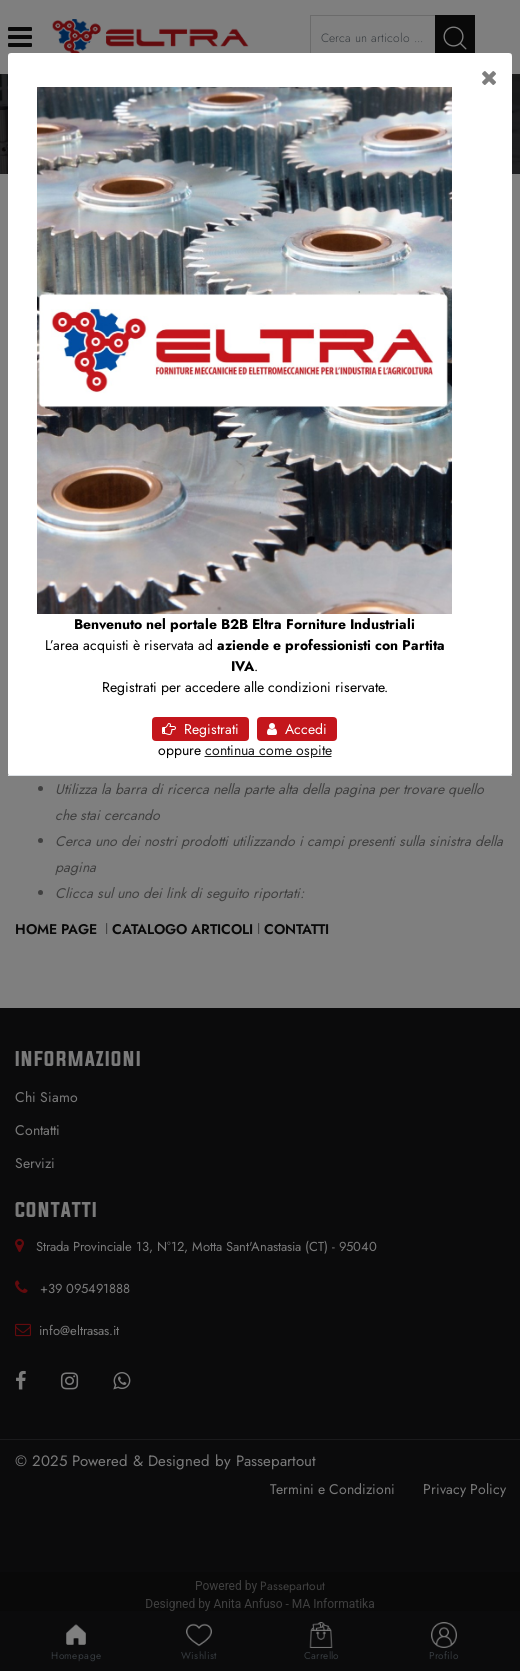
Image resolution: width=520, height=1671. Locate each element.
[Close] (489, 78)
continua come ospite (268, 750)
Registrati (200, 729)
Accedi (297, 729)
